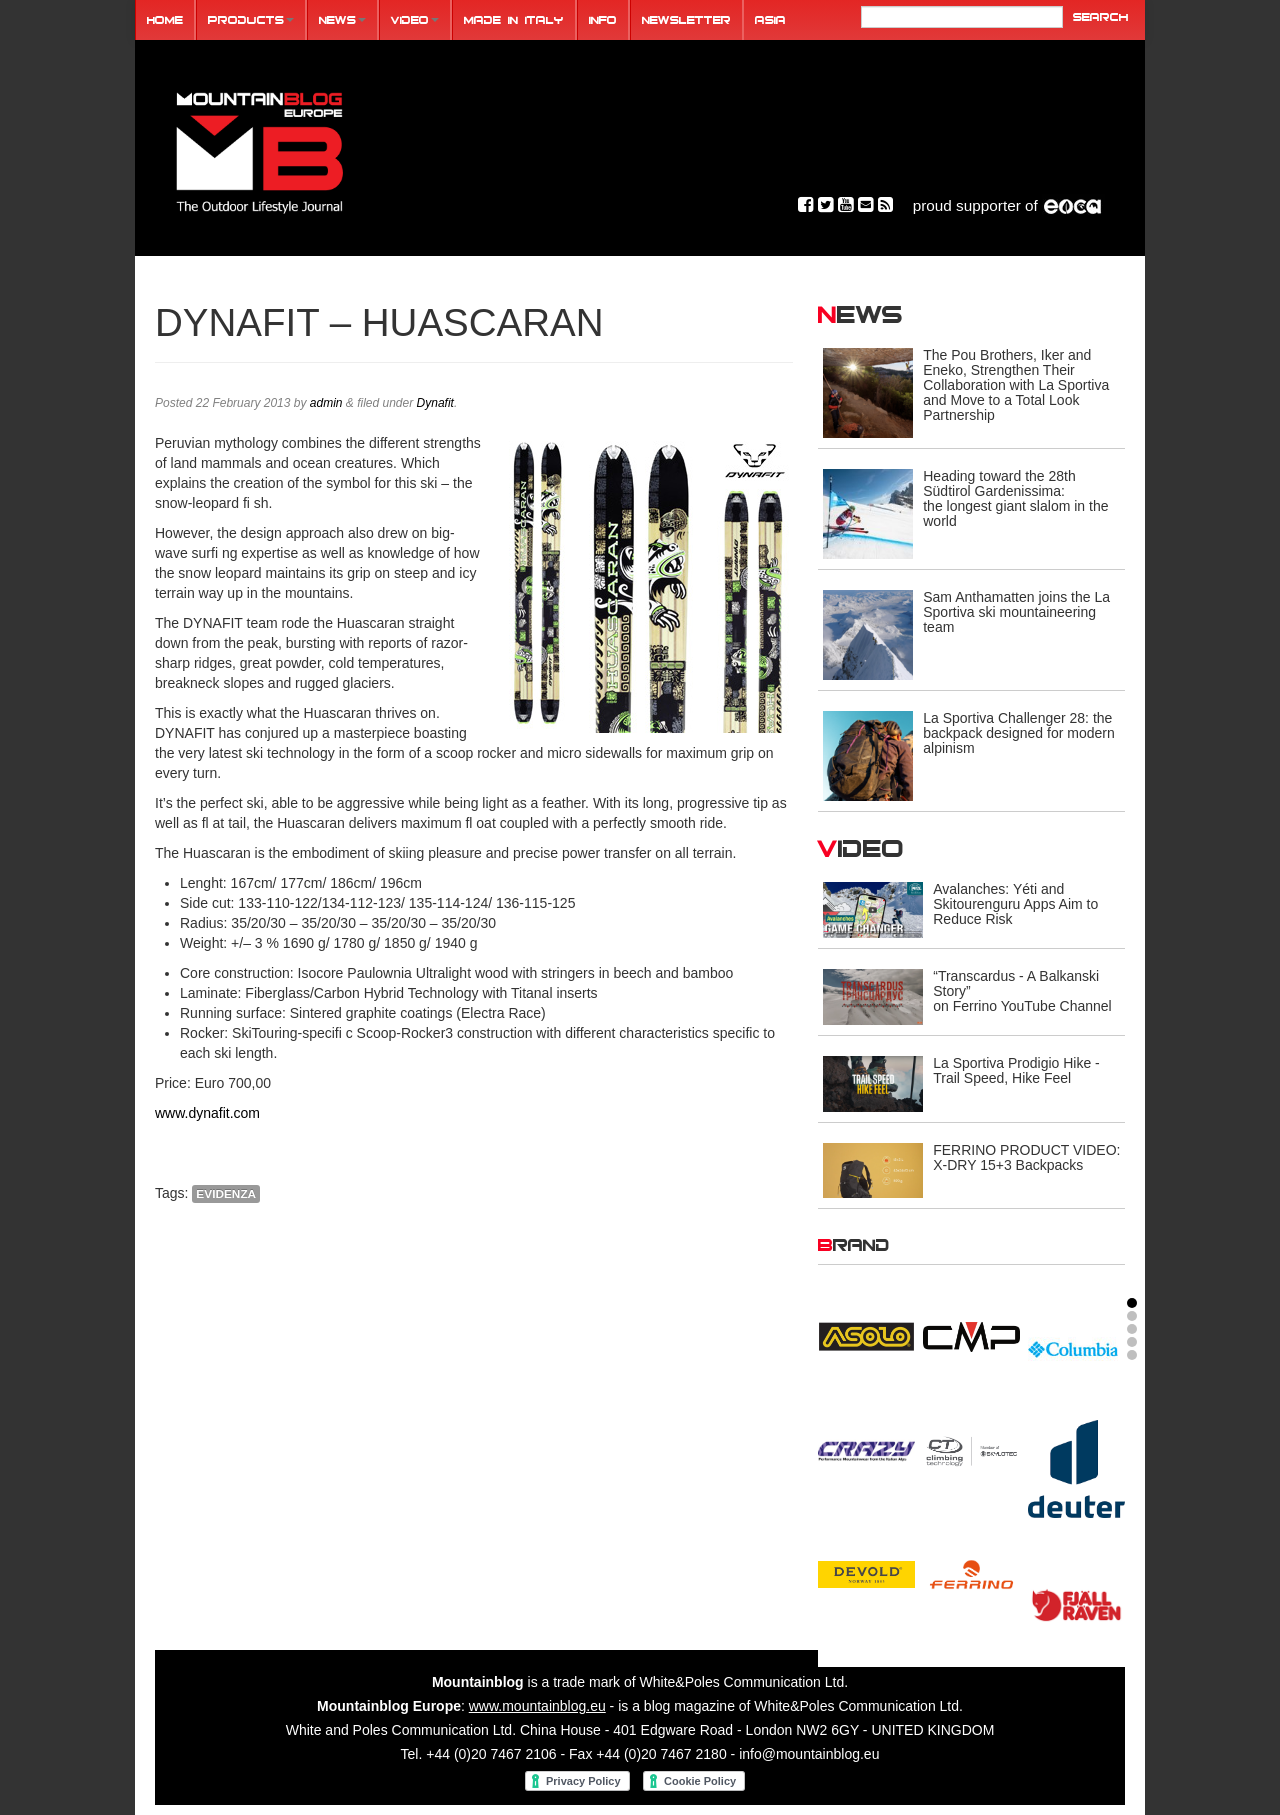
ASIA (770, 19)
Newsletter (686, 19)
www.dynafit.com (207, 1113)
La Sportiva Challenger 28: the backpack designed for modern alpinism (1018, 733)
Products (251, 19)
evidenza (226, 1194)
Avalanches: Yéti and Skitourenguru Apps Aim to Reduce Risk (1015, 904)
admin (326, 403)
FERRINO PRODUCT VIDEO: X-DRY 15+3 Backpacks (1026, 1157)
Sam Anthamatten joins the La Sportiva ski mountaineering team (1016, 612)
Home (165, 19)
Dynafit (435, 403)
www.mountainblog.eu (537, 1706)
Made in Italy (514, 19)
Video (415, 19)
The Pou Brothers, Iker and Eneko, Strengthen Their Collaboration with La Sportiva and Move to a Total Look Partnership (1016, 385)
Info (603, 19)
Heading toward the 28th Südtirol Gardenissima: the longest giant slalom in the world (1015, 498)
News (342, 19)
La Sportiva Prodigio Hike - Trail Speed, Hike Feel (1016, 1070)
